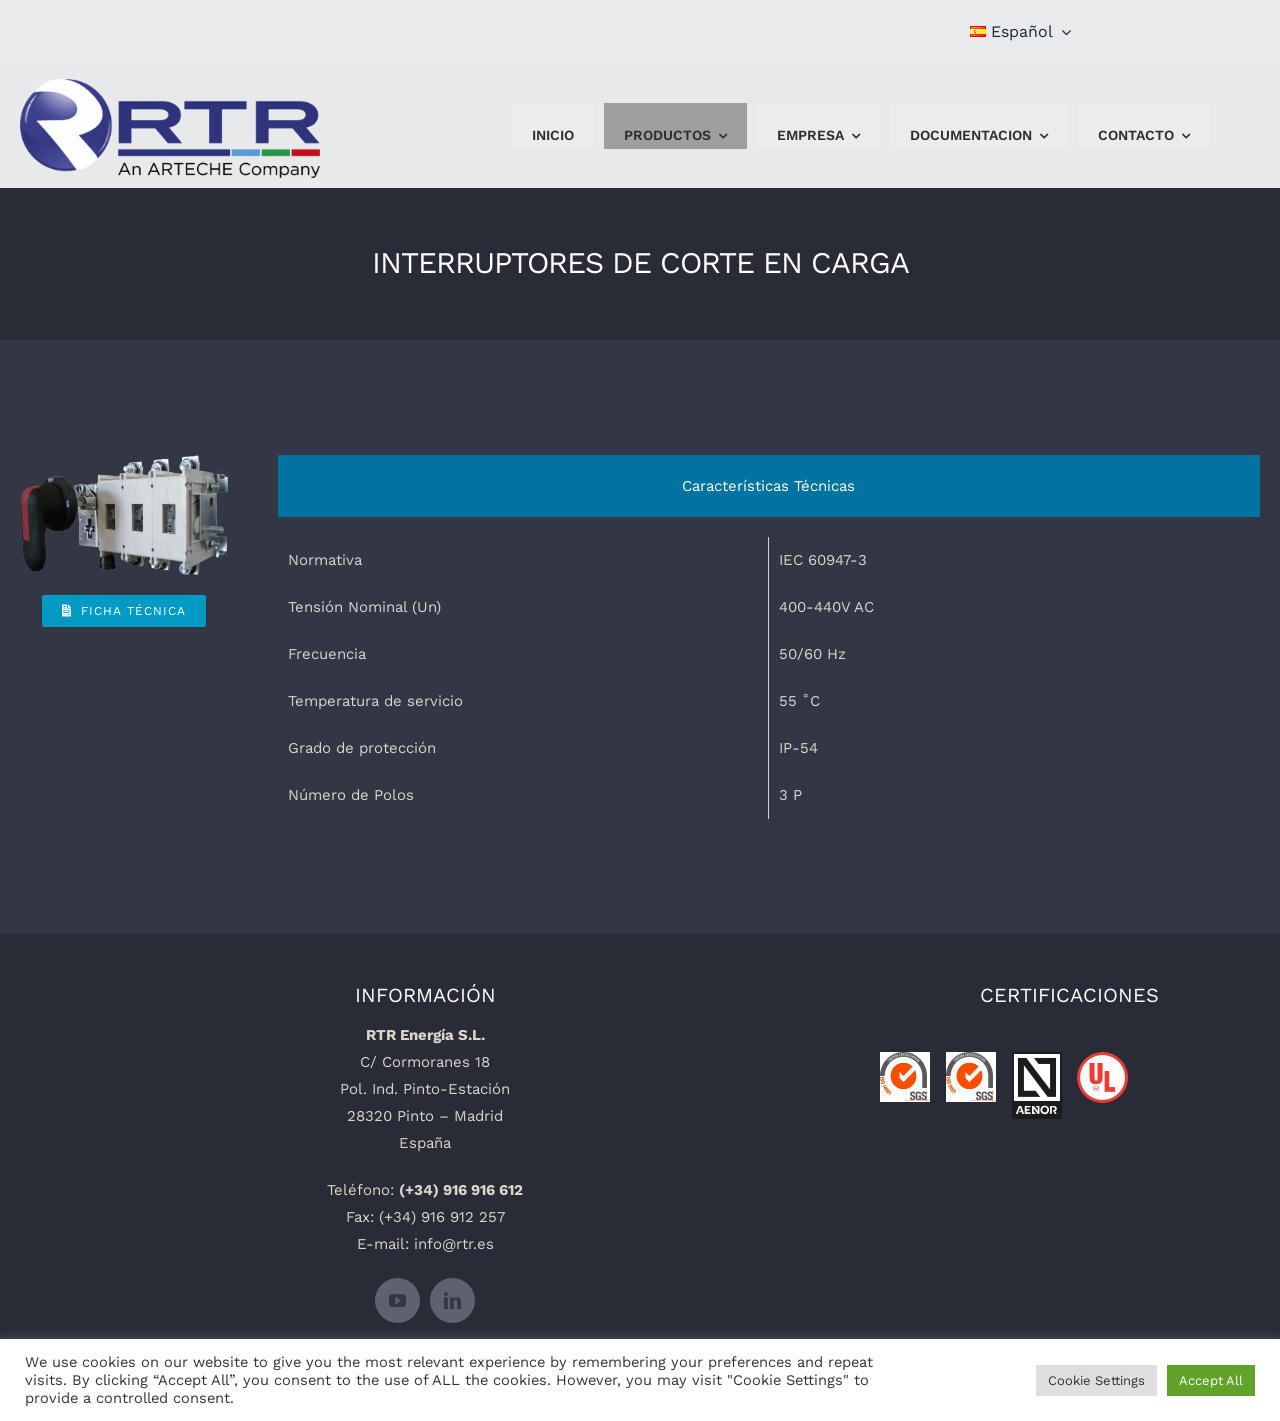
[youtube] (397, 1300)
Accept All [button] (1211, 1380)
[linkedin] (452, 1300)
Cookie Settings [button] (1096, 1380)
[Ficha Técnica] (123, 611)
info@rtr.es (454, 1244)
